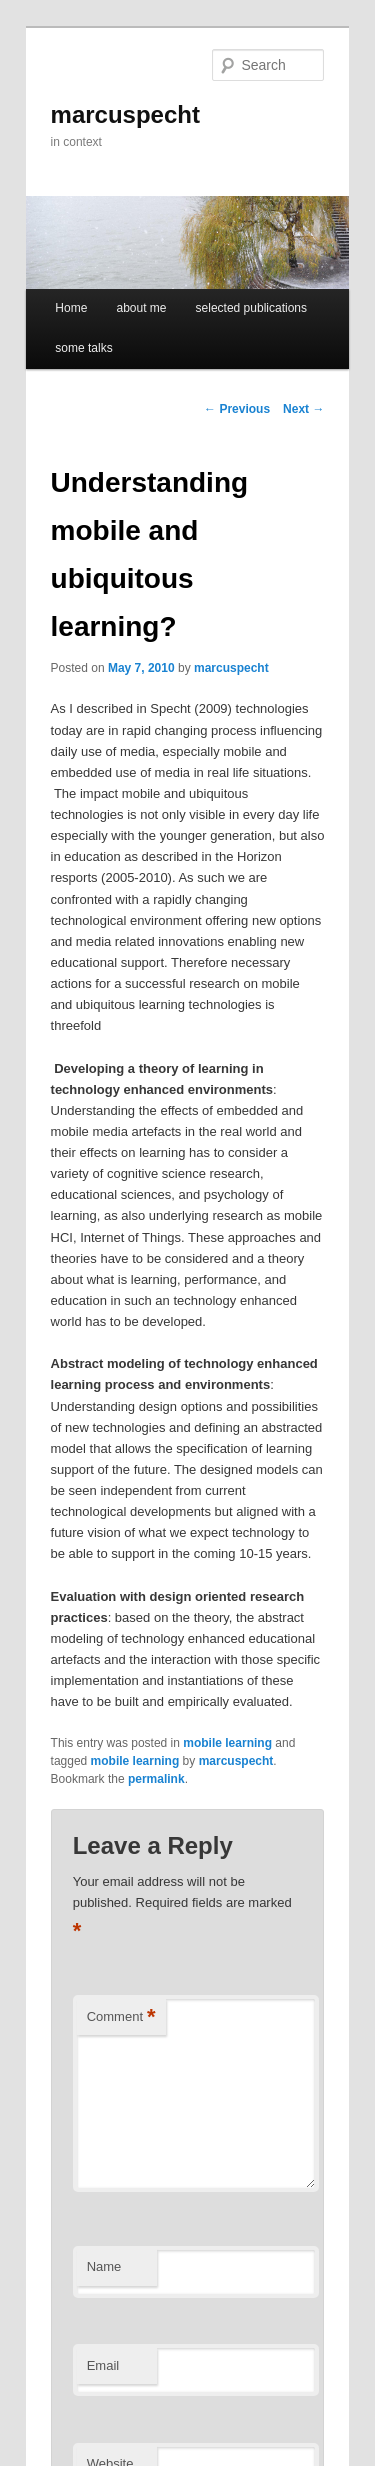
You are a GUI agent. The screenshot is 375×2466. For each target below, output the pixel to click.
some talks (83, 348)
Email (103, 2365)
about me (141, 308)
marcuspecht (125, 114)
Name (104, 2266)
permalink (156, 1779)
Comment (121, 2017)
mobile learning (227, 1743)
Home (71, 308)
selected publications (251, 308)
